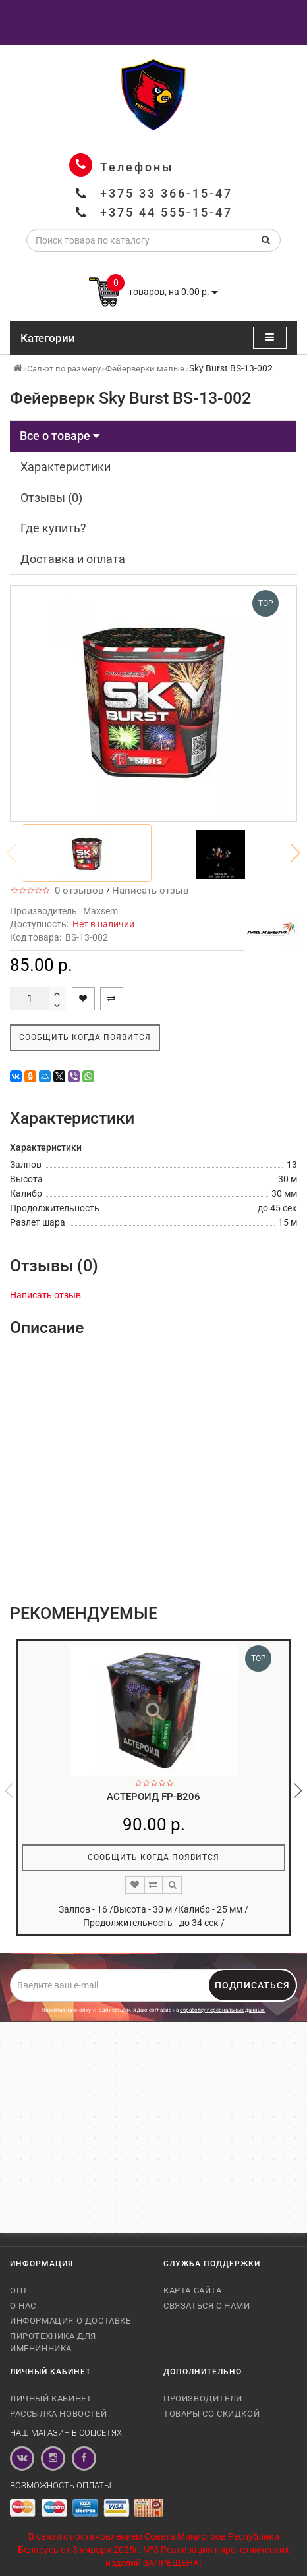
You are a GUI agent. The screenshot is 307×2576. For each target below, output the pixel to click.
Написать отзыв (150, 890)
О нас (23, 2306)
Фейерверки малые (144, 368)
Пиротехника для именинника (53, 2342)
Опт (19, 2290)
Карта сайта (192, 2290)
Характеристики (65, 467)
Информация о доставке (70, 2321)
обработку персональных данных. (222, 2010)
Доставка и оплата (72, 559)
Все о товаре (59, 436)
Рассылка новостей (58, 2414)
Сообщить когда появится (85, 1037)
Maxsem (100, 911)
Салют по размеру (64, 368)
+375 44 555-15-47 (166, 212)
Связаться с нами (206, 2306)
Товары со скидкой (211, 2414)
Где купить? (53, 528)
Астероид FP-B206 (153, 1797)
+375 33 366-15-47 (166, 193)
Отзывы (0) (51, 498)
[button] (295, 853)
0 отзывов (76, 890)
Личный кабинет (51, 2398)
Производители (202, 2398)
